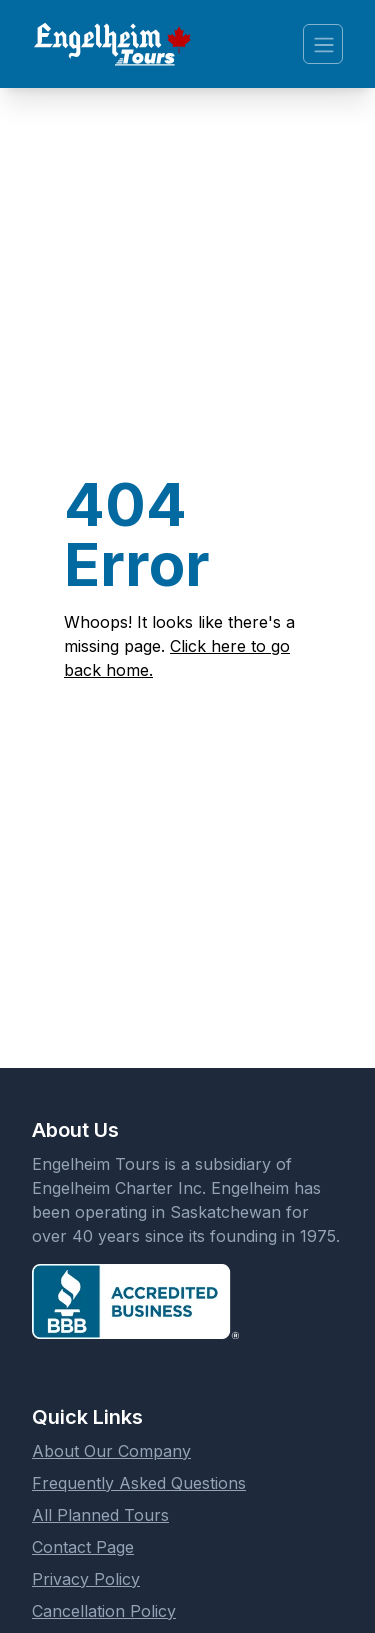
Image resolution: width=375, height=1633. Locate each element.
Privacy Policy (86, 1579)
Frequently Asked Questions (139, 1483)
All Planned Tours (100, 1515)
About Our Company (111, 1451)
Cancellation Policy (104, 1611)
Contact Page (83, 1547)
